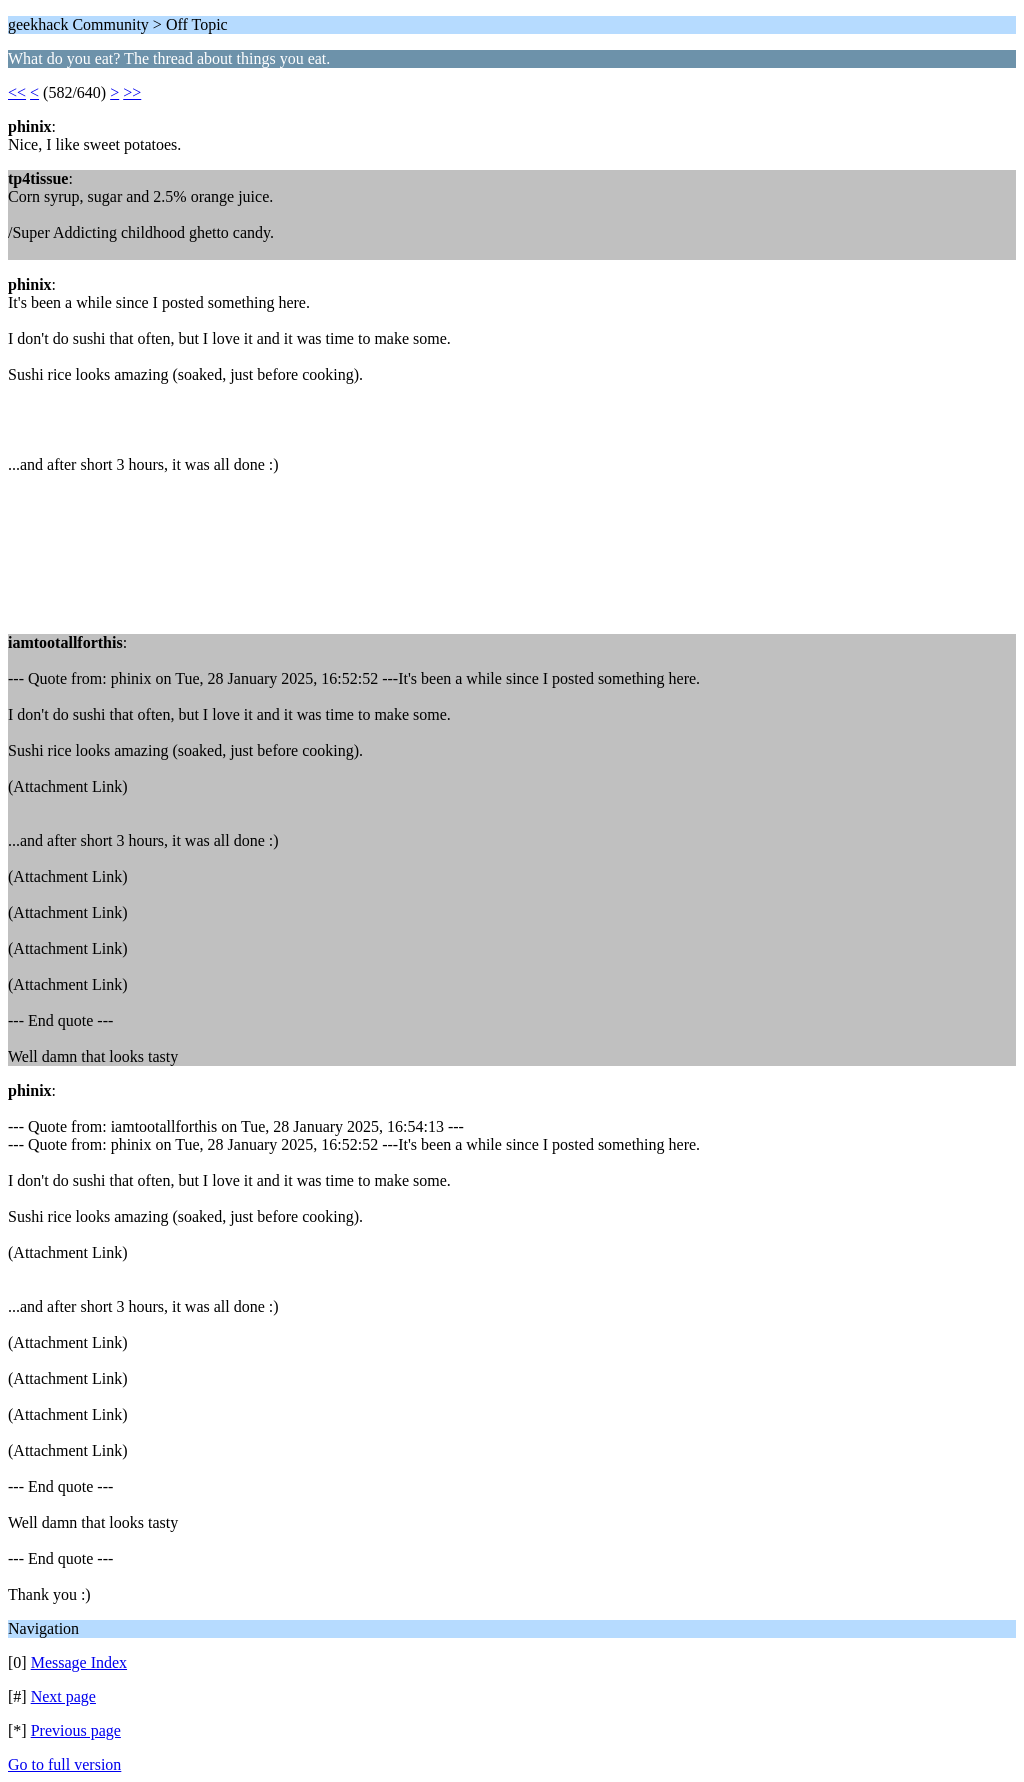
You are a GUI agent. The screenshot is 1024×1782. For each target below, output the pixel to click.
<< (17, 92)
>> (132, 92)
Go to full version (64, 1764)
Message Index (79, 1662)
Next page (63, 1696)
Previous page (76, 1730)
